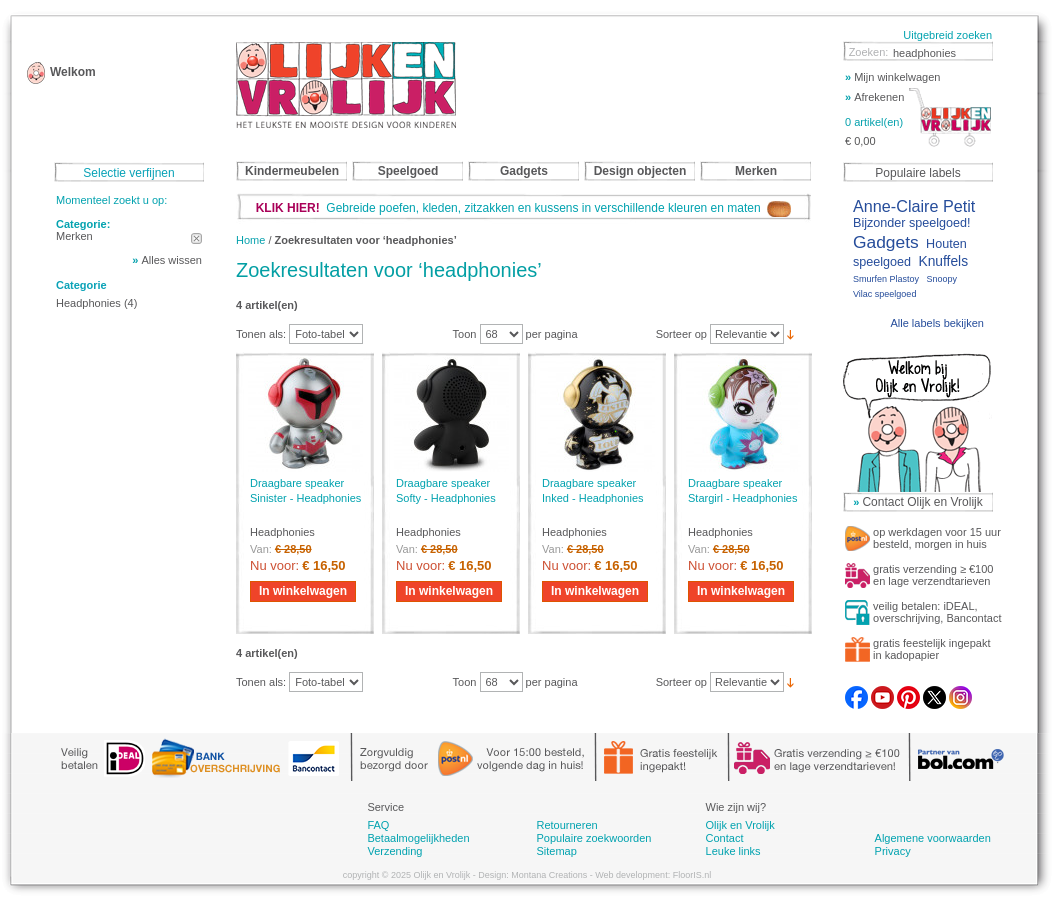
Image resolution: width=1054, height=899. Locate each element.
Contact (725, 838)
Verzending (394, 851)
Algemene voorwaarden (933, 838)
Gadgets (886, 242)
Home (250, 240)
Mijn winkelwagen (892, 77)
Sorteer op (681, 334)
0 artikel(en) (874, 122)
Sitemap (556, 851)
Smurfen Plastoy (886, 279)
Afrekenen (874, 97)
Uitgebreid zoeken (947, 35)
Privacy (893, 851)
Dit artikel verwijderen (196, 238)
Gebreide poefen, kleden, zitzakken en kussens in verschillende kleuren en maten (524, 208)
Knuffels (943, 261)
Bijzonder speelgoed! (912, 223)
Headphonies (88, 303)
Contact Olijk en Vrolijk (922, 502)
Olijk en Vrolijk (740, 825)
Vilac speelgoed (884, 294)
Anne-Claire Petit (914, 206)
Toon (465, 334)
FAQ (378, 825)
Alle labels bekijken (937, 323)
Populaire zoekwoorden (593, 838)
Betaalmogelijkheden (418, 838)
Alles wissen (171, 260)
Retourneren (566, 825)
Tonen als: (261, 334)
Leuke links (733, 851)
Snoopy (941, 279)
